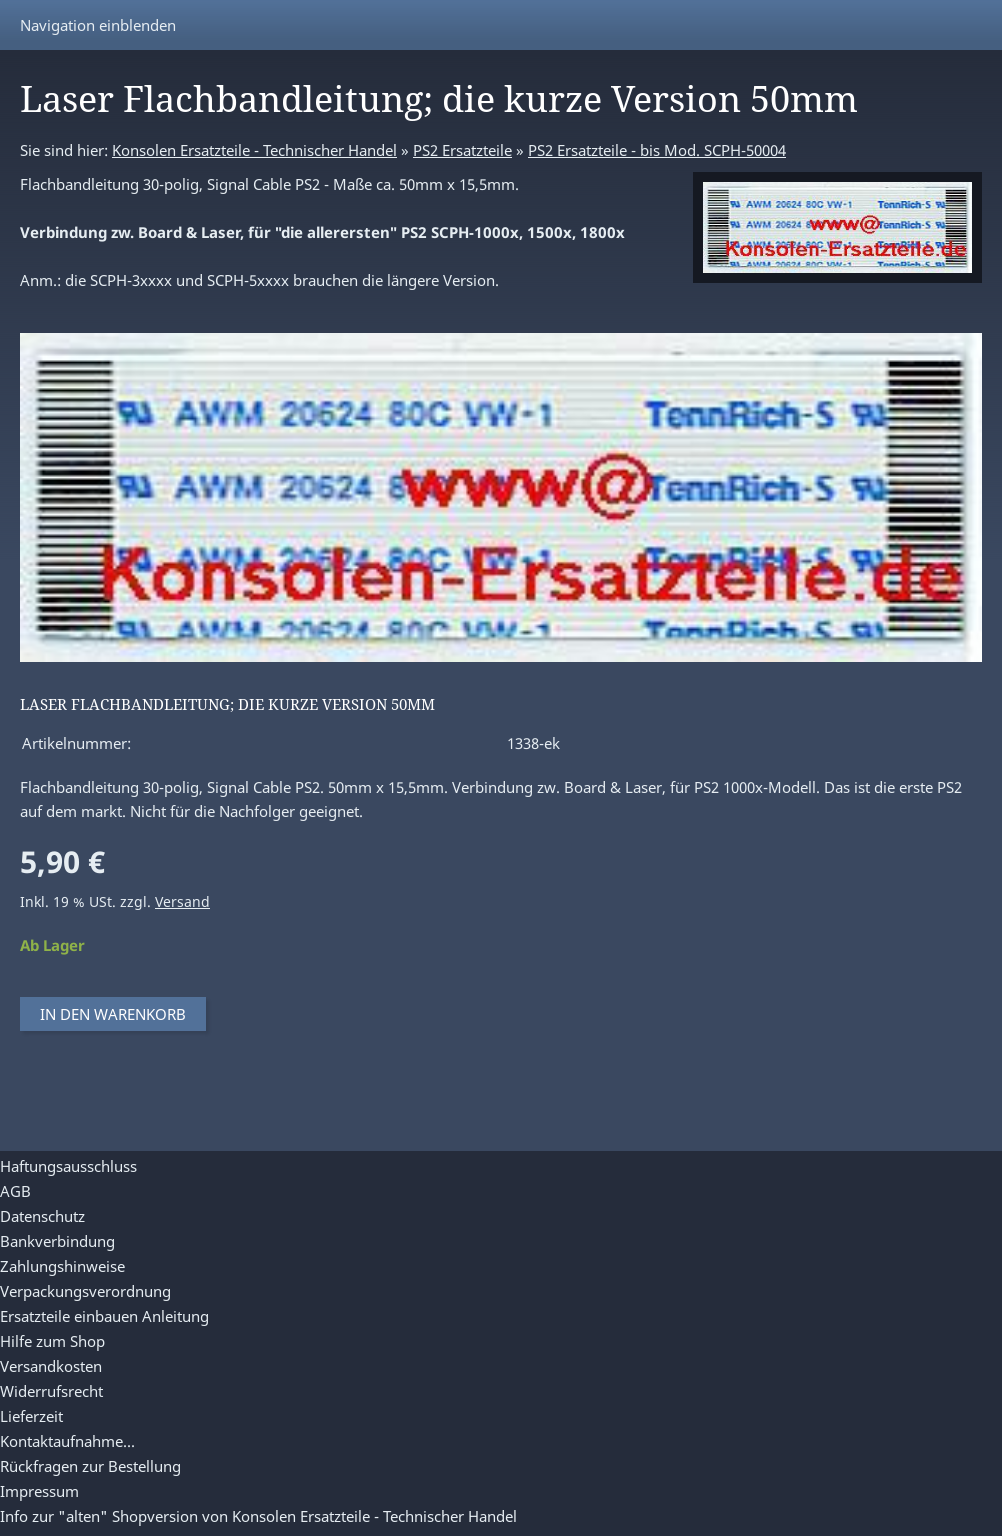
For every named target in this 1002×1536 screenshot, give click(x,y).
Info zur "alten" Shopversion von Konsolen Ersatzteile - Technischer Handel (258, 1516)
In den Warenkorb (113, 1014)
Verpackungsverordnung (85, 1291)
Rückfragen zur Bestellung (90, 1466)
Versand (182, 902)
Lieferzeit (31, 1416)
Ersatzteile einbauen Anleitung (104, 1316)
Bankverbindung (57, 1241)
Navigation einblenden (98, 25)
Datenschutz (42, 1216)
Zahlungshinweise (62, 1266)
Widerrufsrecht (51, 1391)
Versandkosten (51, 1366)
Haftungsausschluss (68, 1166)
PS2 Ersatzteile (462, 150)
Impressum (39, 1491)
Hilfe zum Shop (52, 1341)
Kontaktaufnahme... (67, 1441)
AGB (15, 1191)
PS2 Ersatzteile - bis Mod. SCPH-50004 (657, 150)
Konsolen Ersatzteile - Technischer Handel (254, 150)
